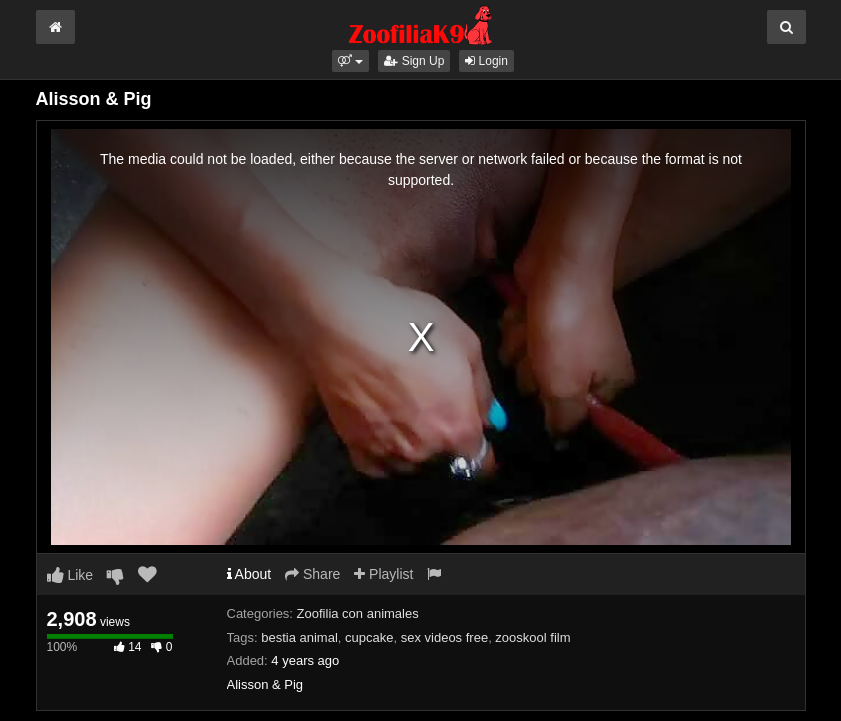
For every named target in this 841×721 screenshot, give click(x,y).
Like (70, 575)
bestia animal (299, 637)
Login (486, 61)
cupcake (369, 637)
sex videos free (444, 637)
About (249, 574)
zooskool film (532, 637)
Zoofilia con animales (358, 613)
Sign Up (414, 61)
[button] (350, 61)
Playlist (383, 574)
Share (312, 574)
